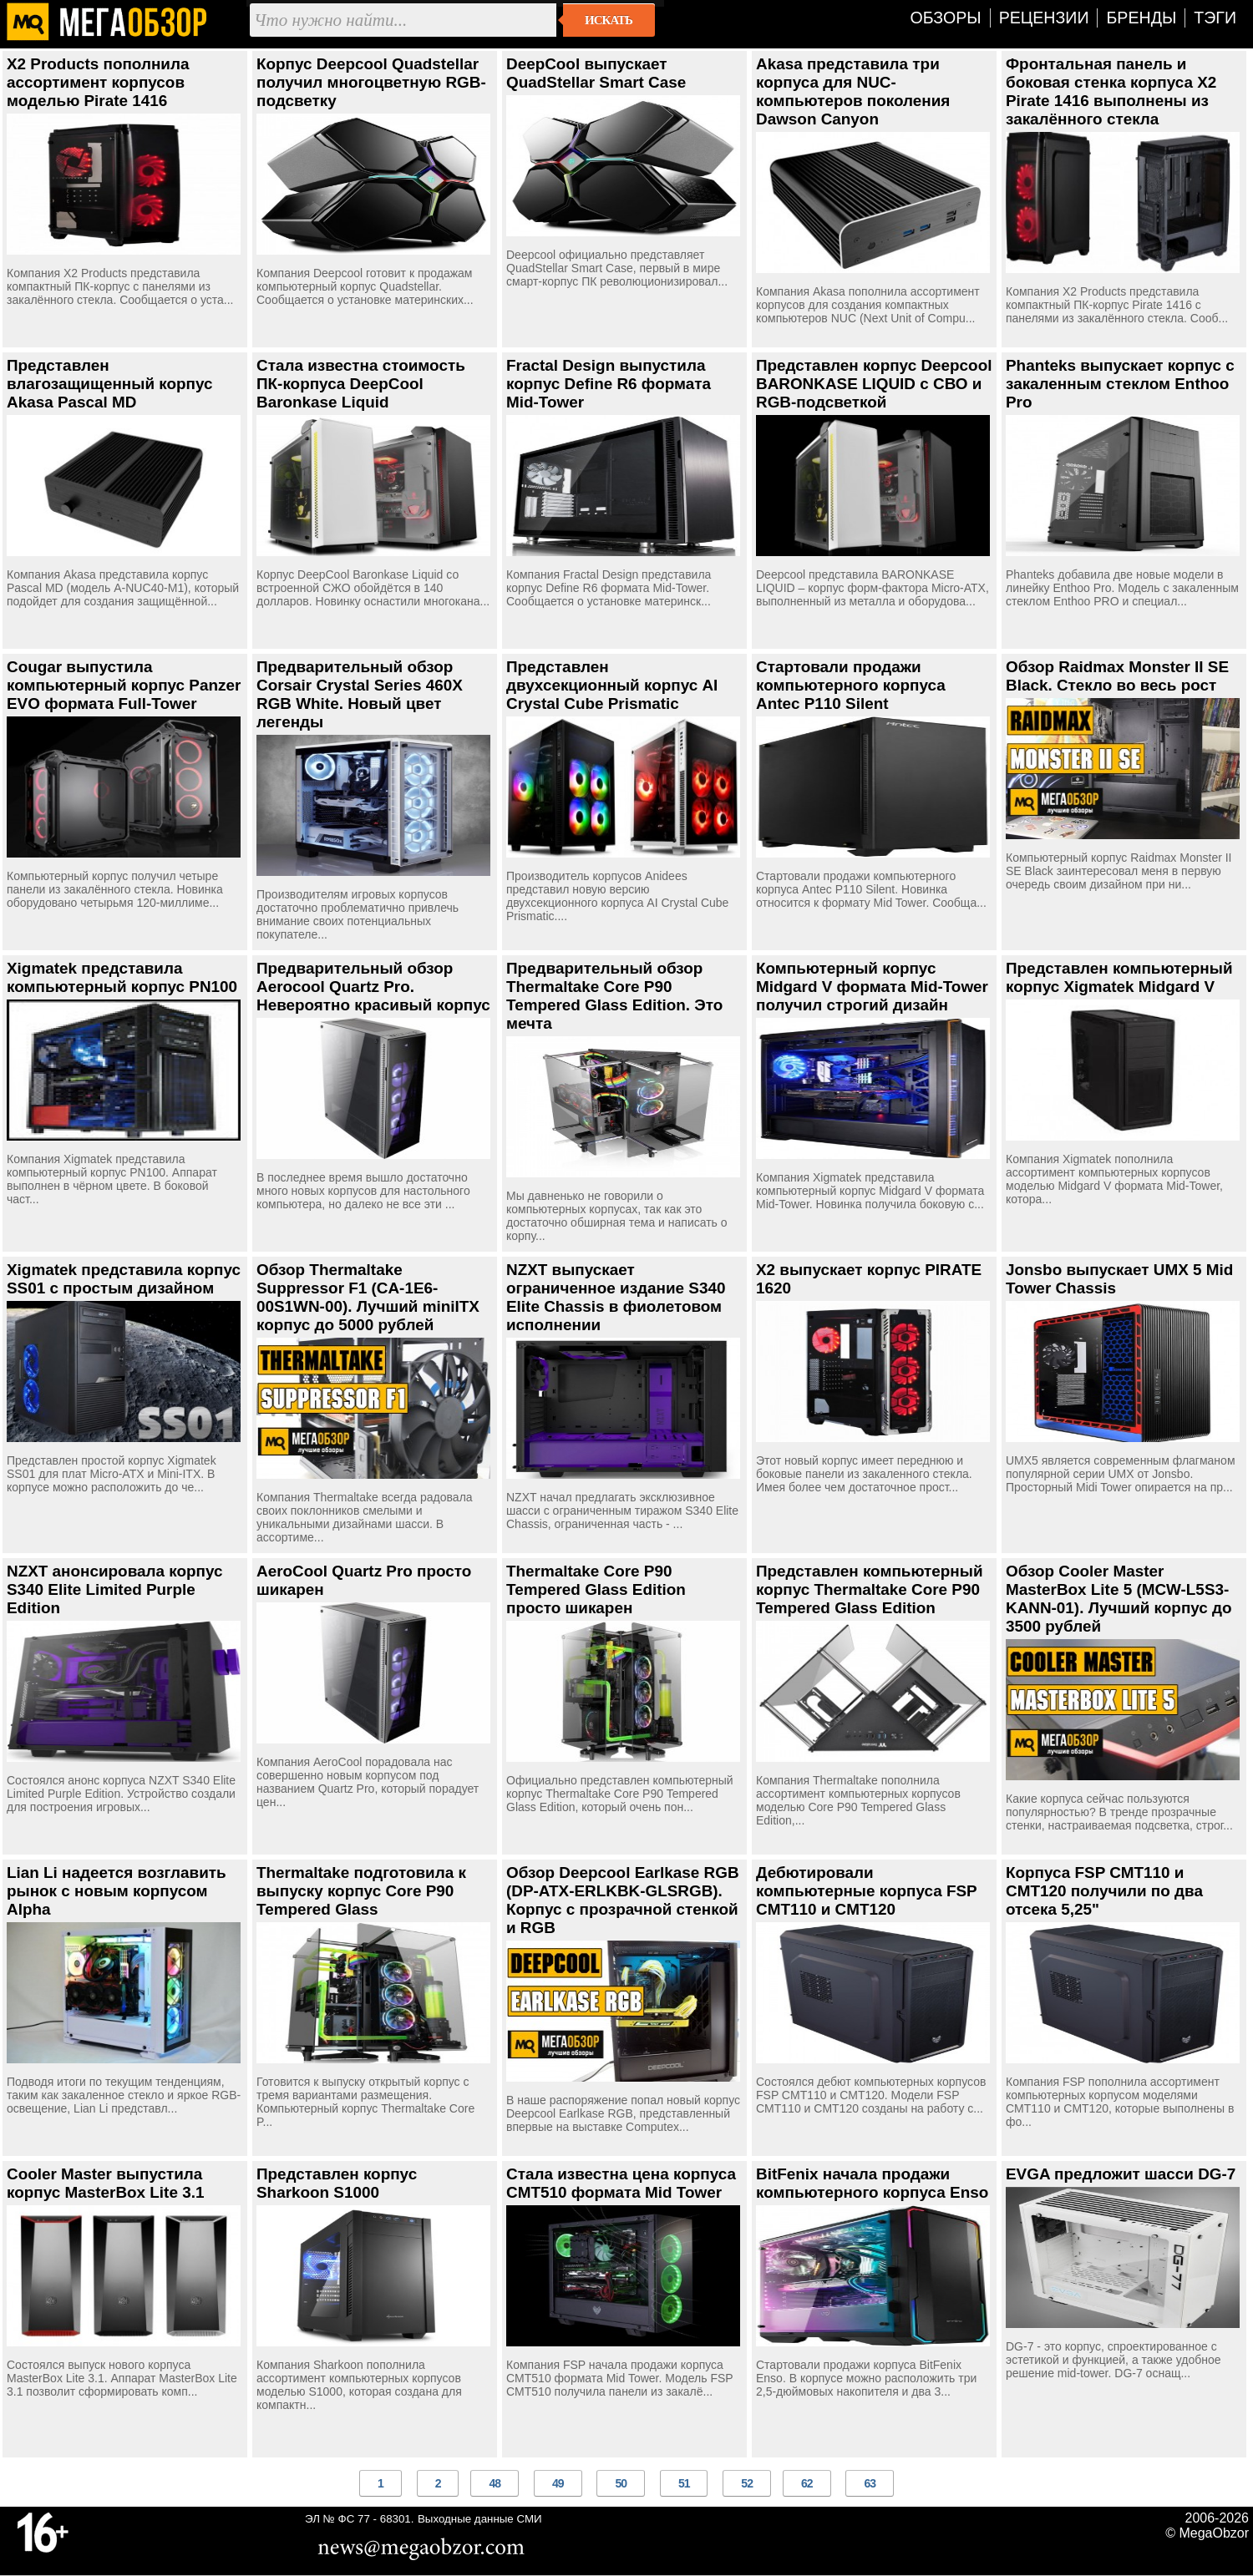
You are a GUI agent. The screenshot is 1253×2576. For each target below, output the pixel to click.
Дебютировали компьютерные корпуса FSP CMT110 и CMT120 (866, 1891)
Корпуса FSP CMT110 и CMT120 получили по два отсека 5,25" (1104, 1891)
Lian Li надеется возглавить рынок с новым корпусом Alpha (116, 1891)
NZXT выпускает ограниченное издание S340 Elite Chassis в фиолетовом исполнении (615, 1297)
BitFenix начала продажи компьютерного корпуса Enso (872, 2183)
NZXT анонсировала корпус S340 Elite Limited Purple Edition (115, 1589)
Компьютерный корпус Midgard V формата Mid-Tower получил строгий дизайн (872, 986)
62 (807, 2483)
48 (494, 2483)
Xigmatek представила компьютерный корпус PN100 (122, 977)
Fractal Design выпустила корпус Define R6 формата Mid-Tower (608, 384)
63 (869, 2483)
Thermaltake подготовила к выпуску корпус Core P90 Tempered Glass (361, 1891)
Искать (608, 20)
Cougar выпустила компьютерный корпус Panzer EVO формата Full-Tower (124, 685)
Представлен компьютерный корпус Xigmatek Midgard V (1119, 977)
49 (558, 2483)
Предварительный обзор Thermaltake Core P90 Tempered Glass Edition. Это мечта (614, 995)
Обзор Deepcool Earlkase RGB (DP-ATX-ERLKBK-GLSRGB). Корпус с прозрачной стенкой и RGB (622, 1900)
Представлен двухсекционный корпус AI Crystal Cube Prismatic (612, 685)
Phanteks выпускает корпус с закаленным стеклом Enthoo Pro (1120, 384)
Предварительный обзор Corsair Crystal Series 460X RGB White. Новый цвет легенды (359, 694)
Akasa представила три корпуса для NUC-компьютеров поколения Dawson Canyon (853, 91)
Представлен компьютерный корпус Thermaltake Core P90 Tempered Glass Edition (869, 1589)
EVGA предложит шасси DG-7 (1120, 2174)
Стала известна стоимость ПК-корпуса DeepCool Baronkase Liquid (360, 384)
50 (620, 2483)
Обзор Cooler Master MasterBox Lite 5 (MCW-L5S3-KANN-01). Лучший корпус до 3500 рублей (1119, 1598)
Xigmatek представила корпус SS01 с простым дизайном (124, 1279)
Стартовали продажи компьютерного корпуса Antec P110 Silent (851, 685)
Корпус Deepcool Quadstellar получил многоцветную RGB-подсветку (371, 82)
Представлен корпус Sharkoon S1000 (336, 2183)
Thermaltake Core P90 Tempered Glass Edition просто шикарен (596, 1589)
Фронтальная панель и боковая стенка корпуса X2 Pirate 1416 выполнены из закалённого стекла (1111, 91)
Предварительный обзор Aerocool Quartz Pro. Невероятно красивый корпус (373, 986)
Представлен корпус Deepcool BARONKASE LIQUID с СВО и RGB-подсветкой (874, 384)
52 (747, 2483)
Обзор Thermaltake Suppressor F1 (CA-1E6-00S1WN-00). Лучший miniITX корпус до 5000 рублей (367, 1297)
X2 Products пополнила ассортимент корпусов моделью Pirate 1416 (98, 82)
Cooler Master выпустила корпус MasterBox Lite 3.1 (105, 2183)
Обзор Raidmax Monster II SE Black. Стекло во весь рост (1117, 676)
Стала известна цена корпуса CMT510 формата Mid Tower (621, 2183)
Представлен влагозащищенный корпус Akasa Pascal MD (109, 384)
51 (684, 2483)
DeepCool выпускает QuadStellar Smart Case (596, 73)
